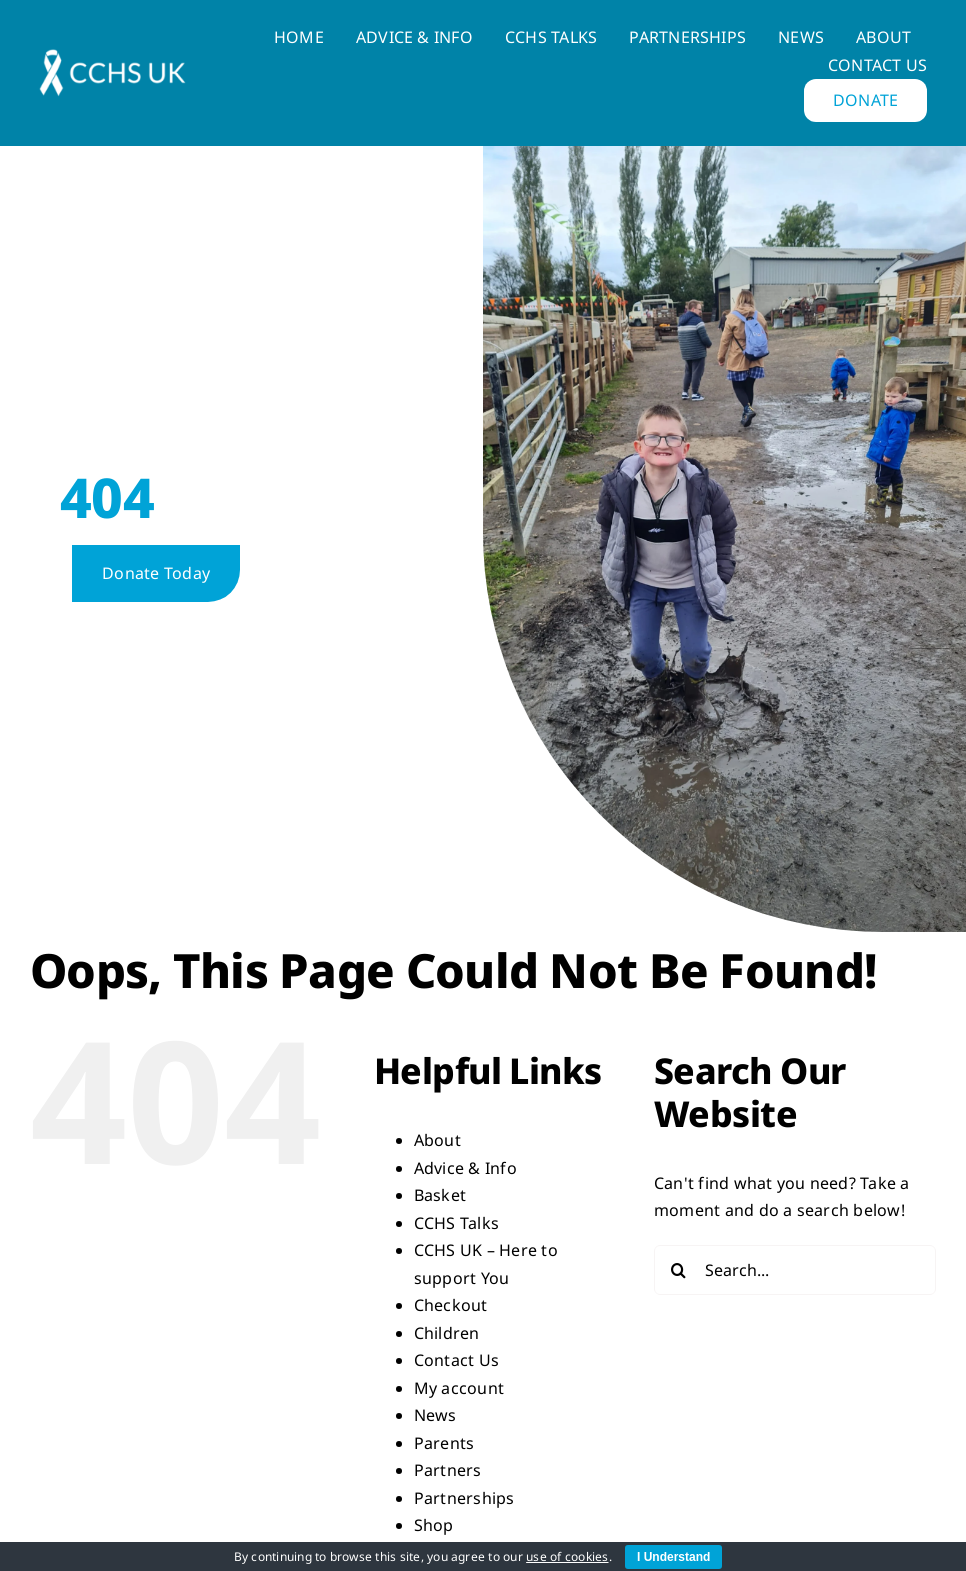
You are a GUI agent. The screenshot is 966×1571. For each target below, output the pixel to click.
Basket (440, 1195)
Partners (448, 1470)
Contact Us (456, 1360)
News (435, 1415)
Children (447, 1333)
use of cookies (567, 1556)
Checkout (451, 1305)
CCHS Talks (456, 1223)
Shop (434, 1525)
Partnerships (464, 1498)
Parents (444, 1443)
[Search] (679, 1270)
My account (459, 1388)
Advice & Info (465, 1168)
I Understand (673, 1557)
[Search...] (795, 1270)
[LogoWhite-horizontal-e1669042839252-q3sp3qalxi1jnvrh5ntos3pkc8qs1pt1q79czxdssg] (113, 57)
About (437, 1140)
